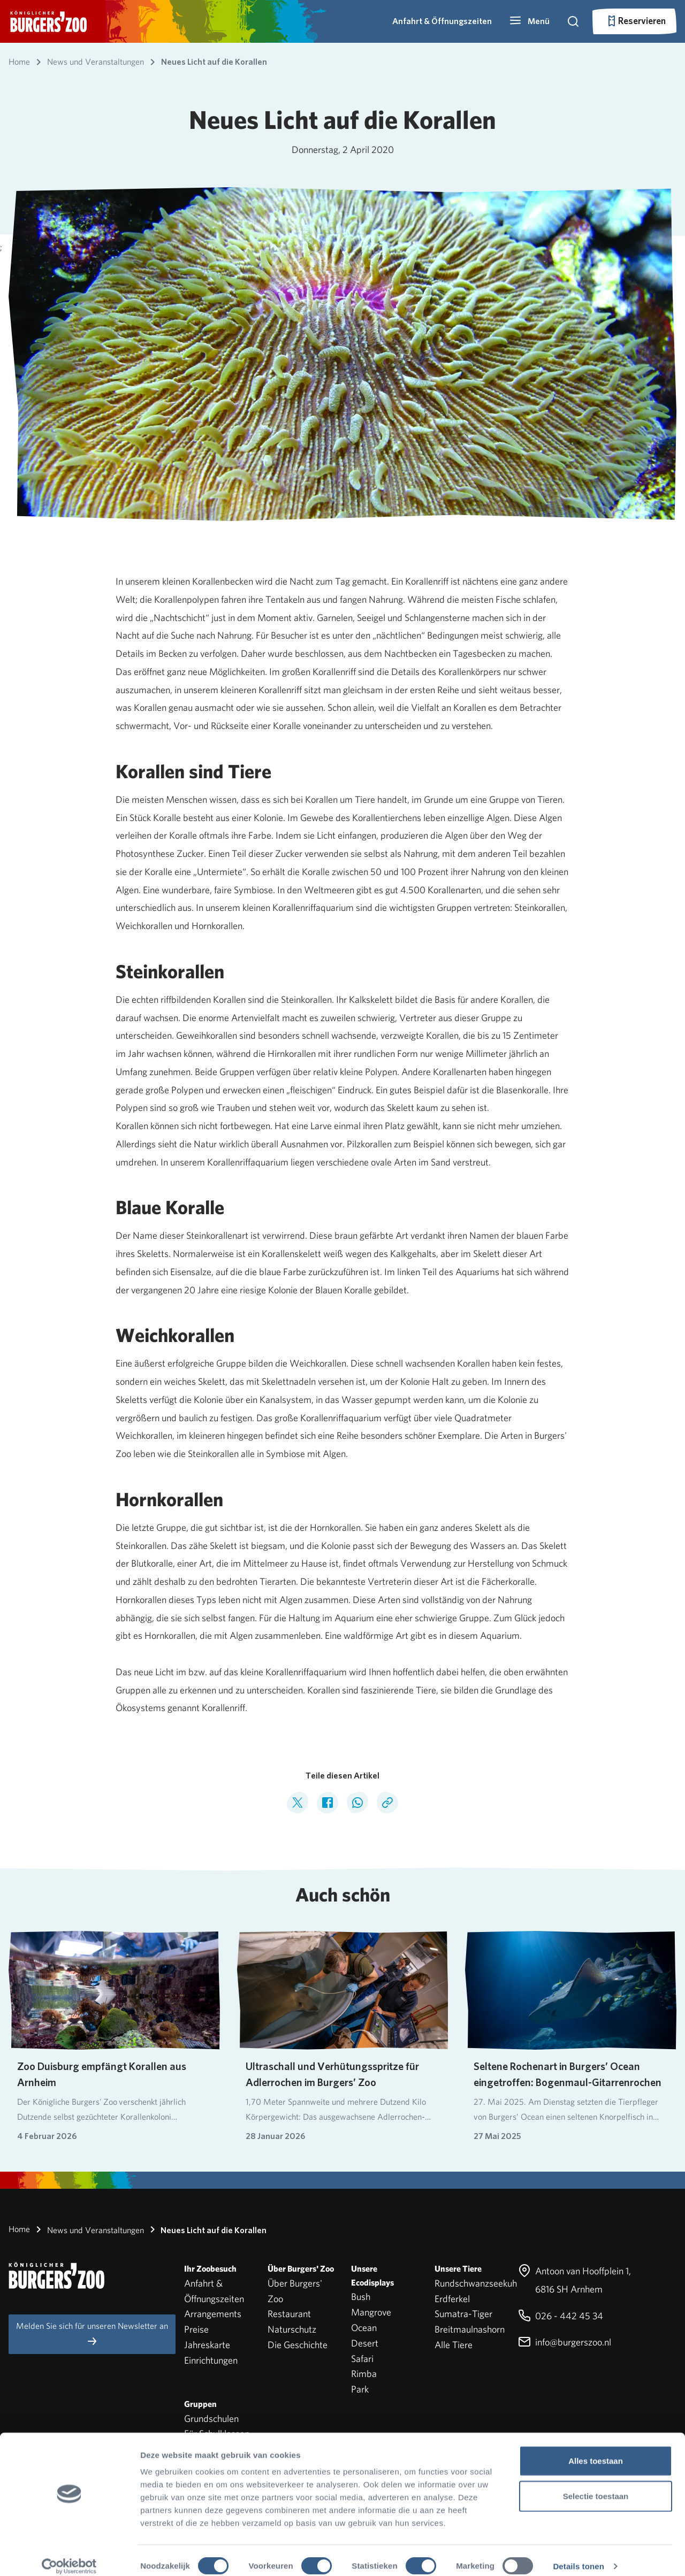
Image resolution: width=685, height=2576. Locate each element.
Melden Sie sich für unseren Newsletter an (92, 2334)
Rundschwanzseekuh (476, 2283)
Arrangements (212, 2313)
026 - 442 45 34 (560, 2316)
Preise (196, 2329)
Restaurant (289, 2313)
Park (360, 2389)
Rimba (364, 2373)
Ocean (364, 2327)
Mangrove (371, 2312)
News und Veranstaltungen (88, 2229)
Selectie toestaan (596, 2484)
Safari (362, 2358)
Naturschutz (292, 2329)
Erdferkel (452, 2299)
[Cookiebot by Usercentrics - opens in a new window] (69, 2555)
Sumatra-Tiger (463, 2313)
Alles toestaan (595, 2449)
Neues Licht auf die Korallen (206, 2229)
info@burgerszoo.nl (564, 2342)
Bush (360, 2296)
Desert (364, 2343)
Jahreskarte (207, 2345)
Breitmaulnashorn (470, 2329)
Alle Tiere (454, 2345)
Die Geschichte (298, 2345)
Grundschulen (211, 2418)
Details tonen (578, 2554)
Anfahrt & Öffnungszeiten (442, 21)
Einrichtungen (211, 2360)
